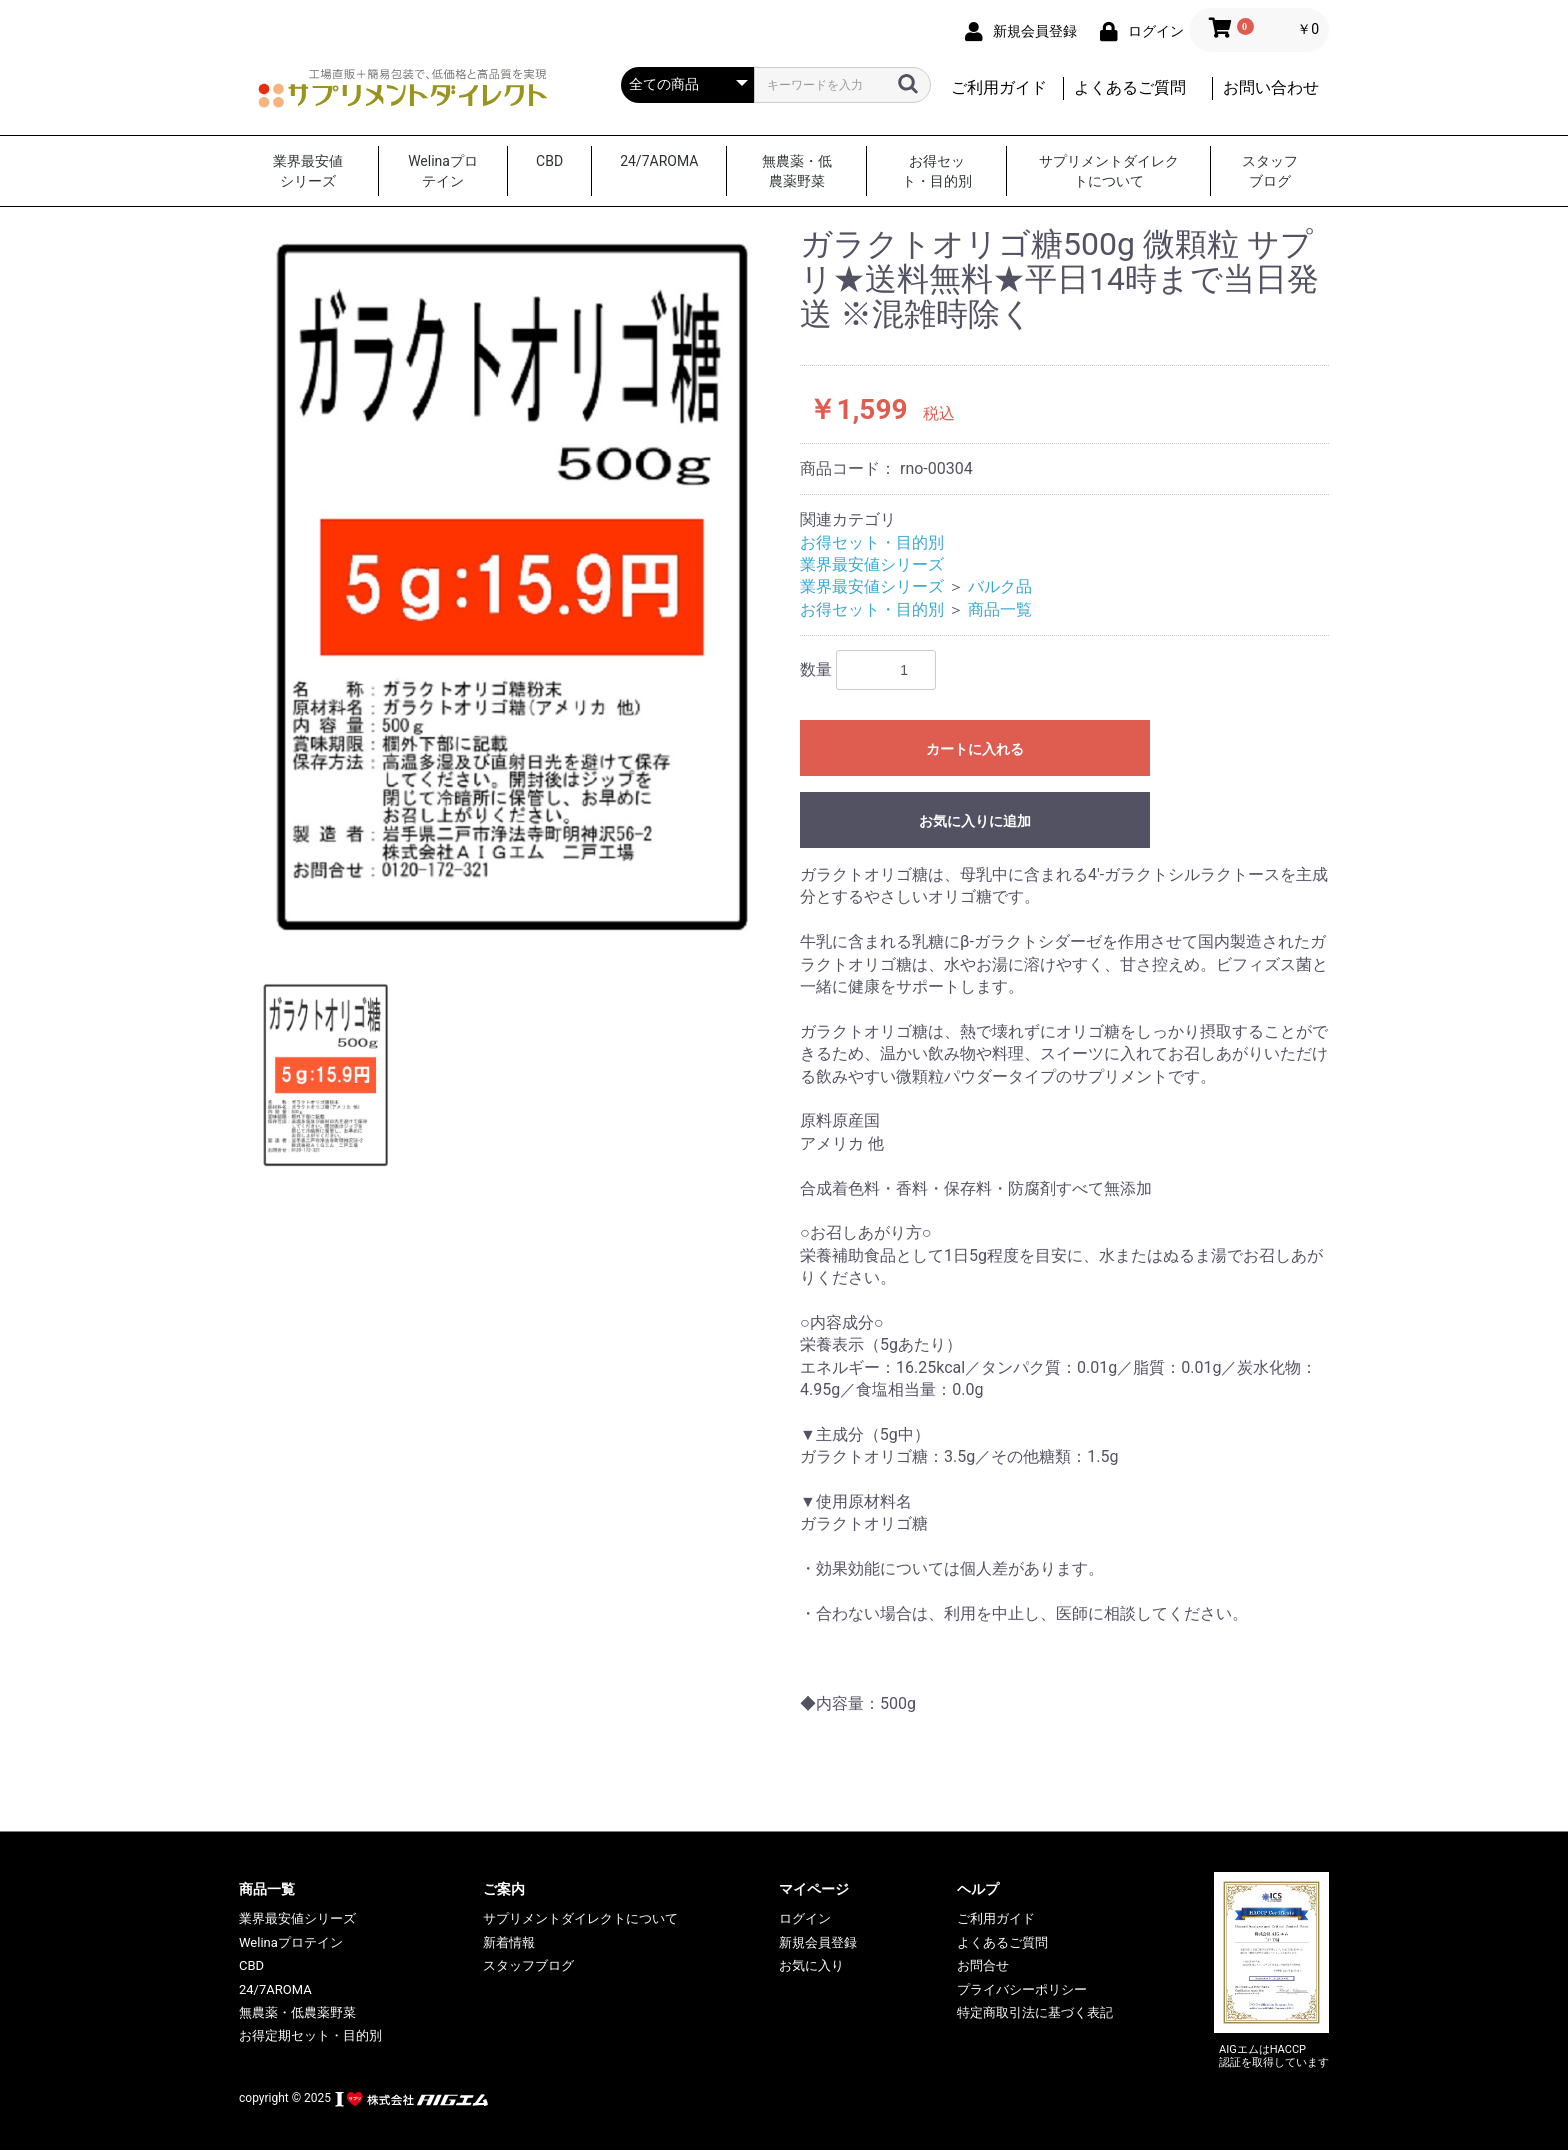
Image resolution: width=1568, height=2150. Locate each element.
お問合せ (983, 1965)
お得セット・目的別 (937, 171)
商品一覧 (1000, 609)
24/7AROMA (659, 161)
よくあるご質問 (1130, 87)
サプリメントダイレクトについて (1109, 171)
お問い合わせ (1271, 87)
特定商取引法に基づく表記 (1035, 2012)
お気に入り (811, 1965)
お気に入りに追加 (975, 821)
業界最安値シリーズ (308, 171)
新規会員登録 (818, 1942)
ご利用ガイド (999, 87)
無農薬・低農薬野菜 (797, 171)
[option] (511, 588)
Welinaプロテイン (443, 171)
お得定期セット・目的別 (310, 2035)
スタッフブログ (1270, 171)
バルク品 (1000, 586)
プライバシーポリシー (1022, 1989)
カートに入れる (975, 749)
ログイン (805, 1918)
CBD (549, 161)
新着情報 (509, 1942)
